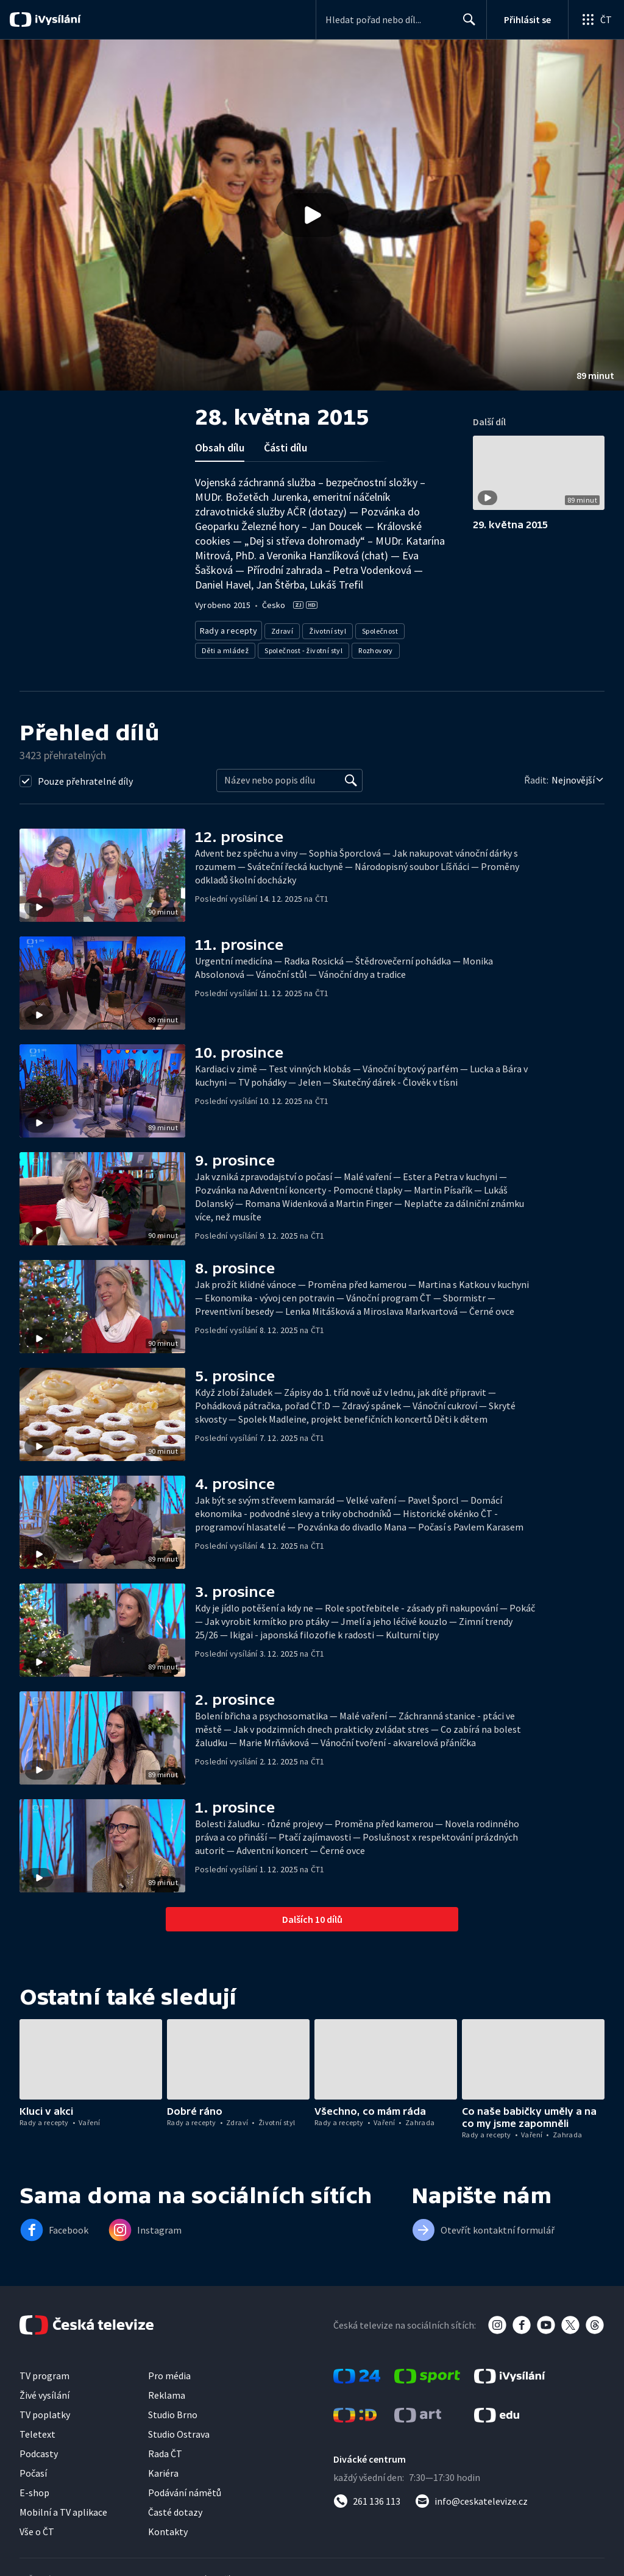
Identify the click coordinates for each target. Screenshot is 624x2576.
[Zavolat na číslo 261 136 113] (366, 2497)
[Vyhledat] (351, 777)
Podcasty (39, 2450)
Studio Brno (172, 2411)
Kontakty (168, 2528)
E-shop (34, 2489)
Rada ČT (165, 2450)
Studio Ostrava (179, 2430)
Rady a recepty (226, 628)
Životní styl (323, 628)
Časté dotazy (175, 2508)
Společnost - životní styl (303, 646)
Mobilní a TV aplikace (63, 2508)
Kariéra (163, 2469)
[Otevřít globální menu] (596, 19)
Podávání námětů (184, 2489)
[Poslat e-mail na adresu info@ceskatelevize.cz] (471, 2497)
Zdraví (278, 628)
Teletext (37, 2430)
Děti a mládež (225, 646)
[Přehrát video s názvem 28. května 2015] (312, 215)
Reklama (166, 2391)
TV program (44, 2372)
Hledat (466, 24)
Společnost (376, 628)
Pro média (169, 2372)
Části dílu (285, 448)
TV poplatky (45, 2411)
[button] (312, 215)
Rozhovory (375, 646)
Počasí (33, 2469)
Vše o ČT (37, 2528)
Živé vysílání (44, 2391)
